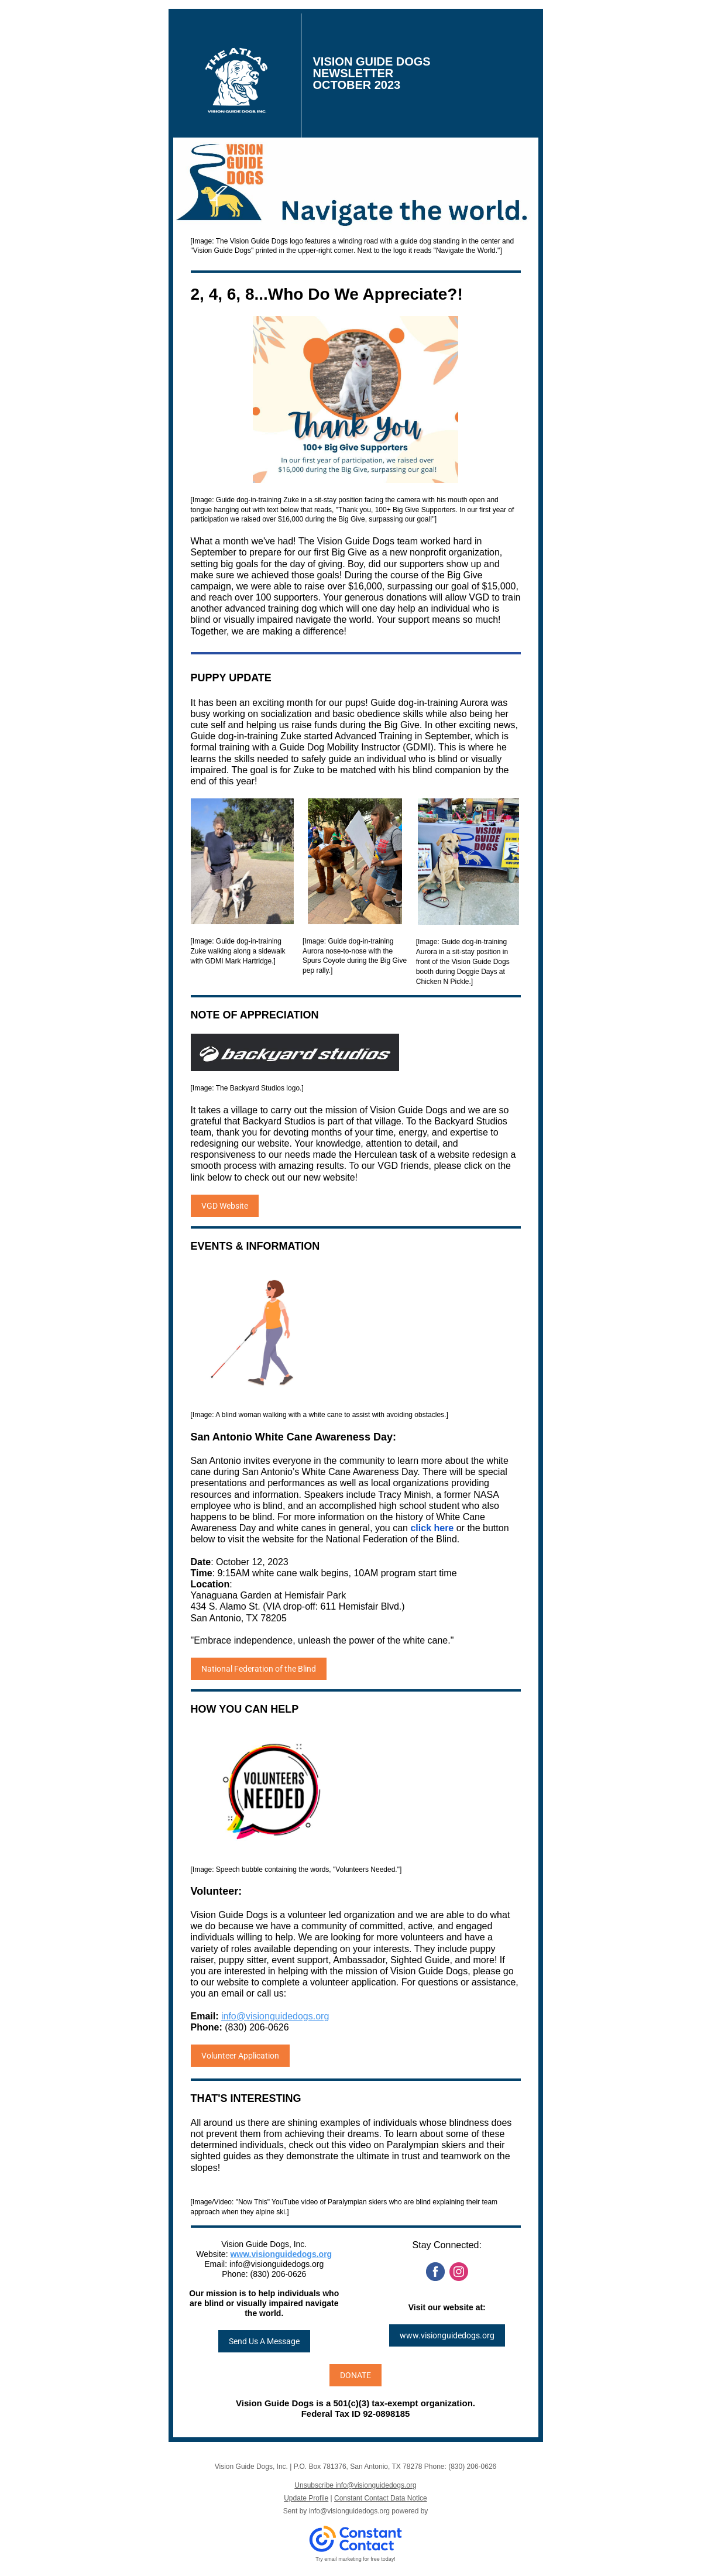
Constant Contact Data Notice (380, 2498)
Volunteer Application (240, 2055)
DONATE (355, 2375)
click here (432, 1528)
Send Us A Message (264, 2341)
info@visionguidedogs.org (275, 2016)
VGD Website (224, 1205)
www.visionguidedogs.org (281, 2254)
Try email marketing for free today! (355, 2559)
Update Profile (306, 2498)
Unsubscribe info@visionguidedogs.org (355, 2485)
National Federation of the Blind (258, 1668)
